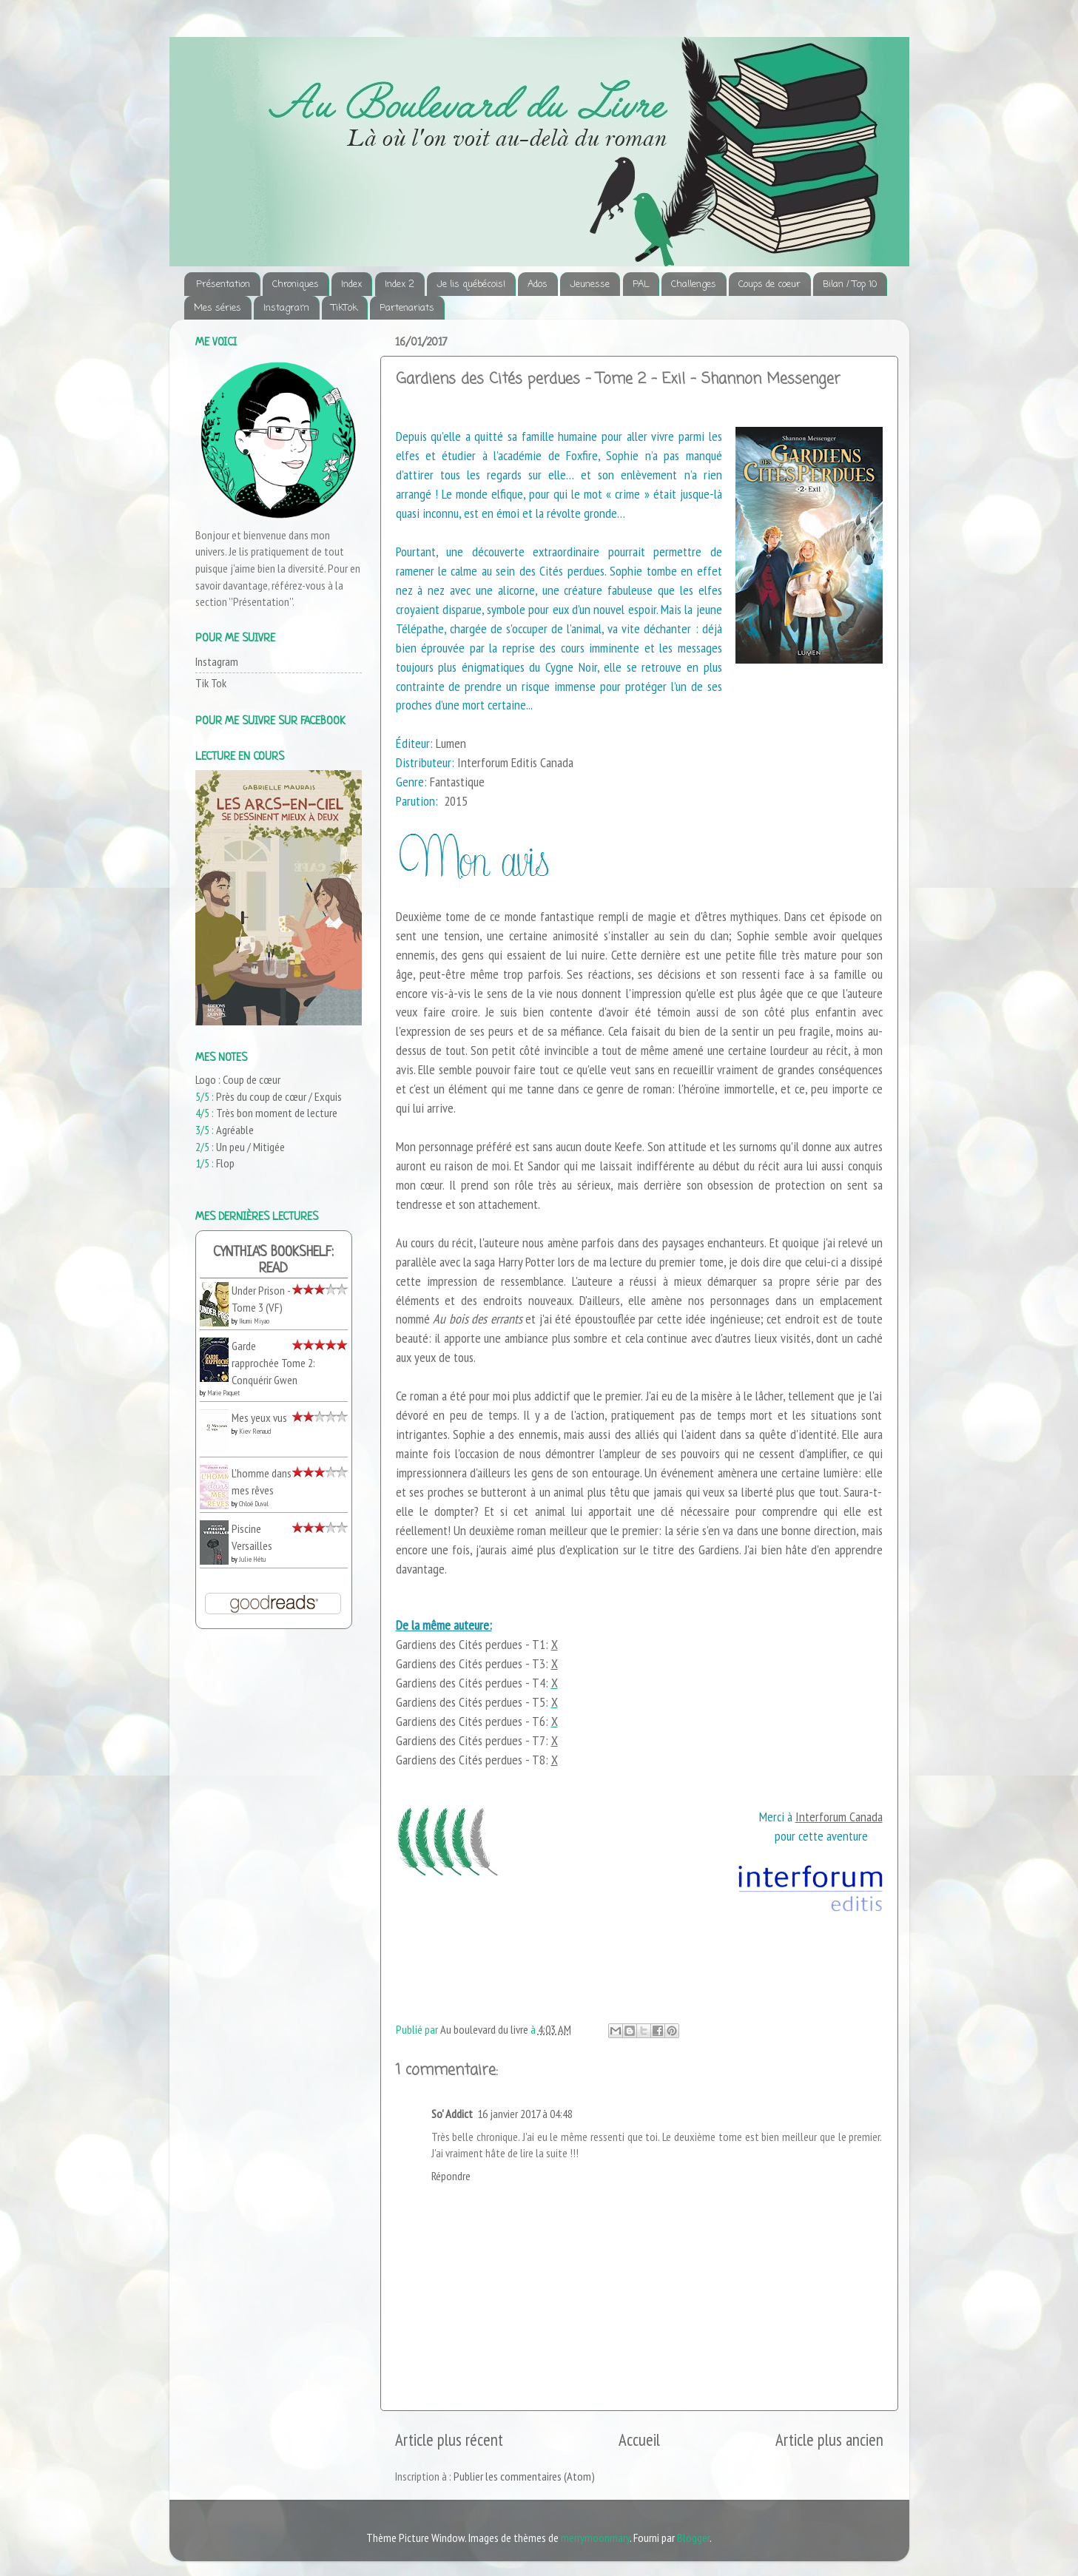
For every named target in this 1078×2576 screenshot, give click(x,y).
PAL (641, 284)
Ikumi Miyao (254, 1321)
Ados (538, 284)
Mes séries (217, 308)
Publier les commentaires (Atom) (524, 2476)
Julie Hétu (252, 1559)
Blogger (693, 2537)
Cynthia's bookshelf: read (273, 1261)
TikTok (344, 308)
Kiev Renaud (255, 1431)
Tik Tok (210, 682)
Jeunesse (590, 284)
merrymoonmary (595, 2537)
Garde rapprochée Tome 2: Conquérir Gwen (273, 1362)
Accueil (639, 2439)
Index (351, 284)
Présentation (223, 284)
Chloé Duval (254, 1503)
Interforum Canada (839, 1816)
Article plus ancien (829, 2439)
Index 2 (399, 284)
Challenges (693, 284)
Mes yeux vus (259, 1417)
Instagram (286, 308)
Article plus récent (449, 2439)
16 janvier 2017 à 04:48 (525, 2113)
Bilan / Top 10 (850, 284)
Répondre (451, 2175)
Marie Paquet (223, 1392)
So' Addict (452, 2113)
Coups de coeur (769, 284)
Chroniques (295, 284)
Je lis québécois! (471, 284)
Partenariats (407, 308)
